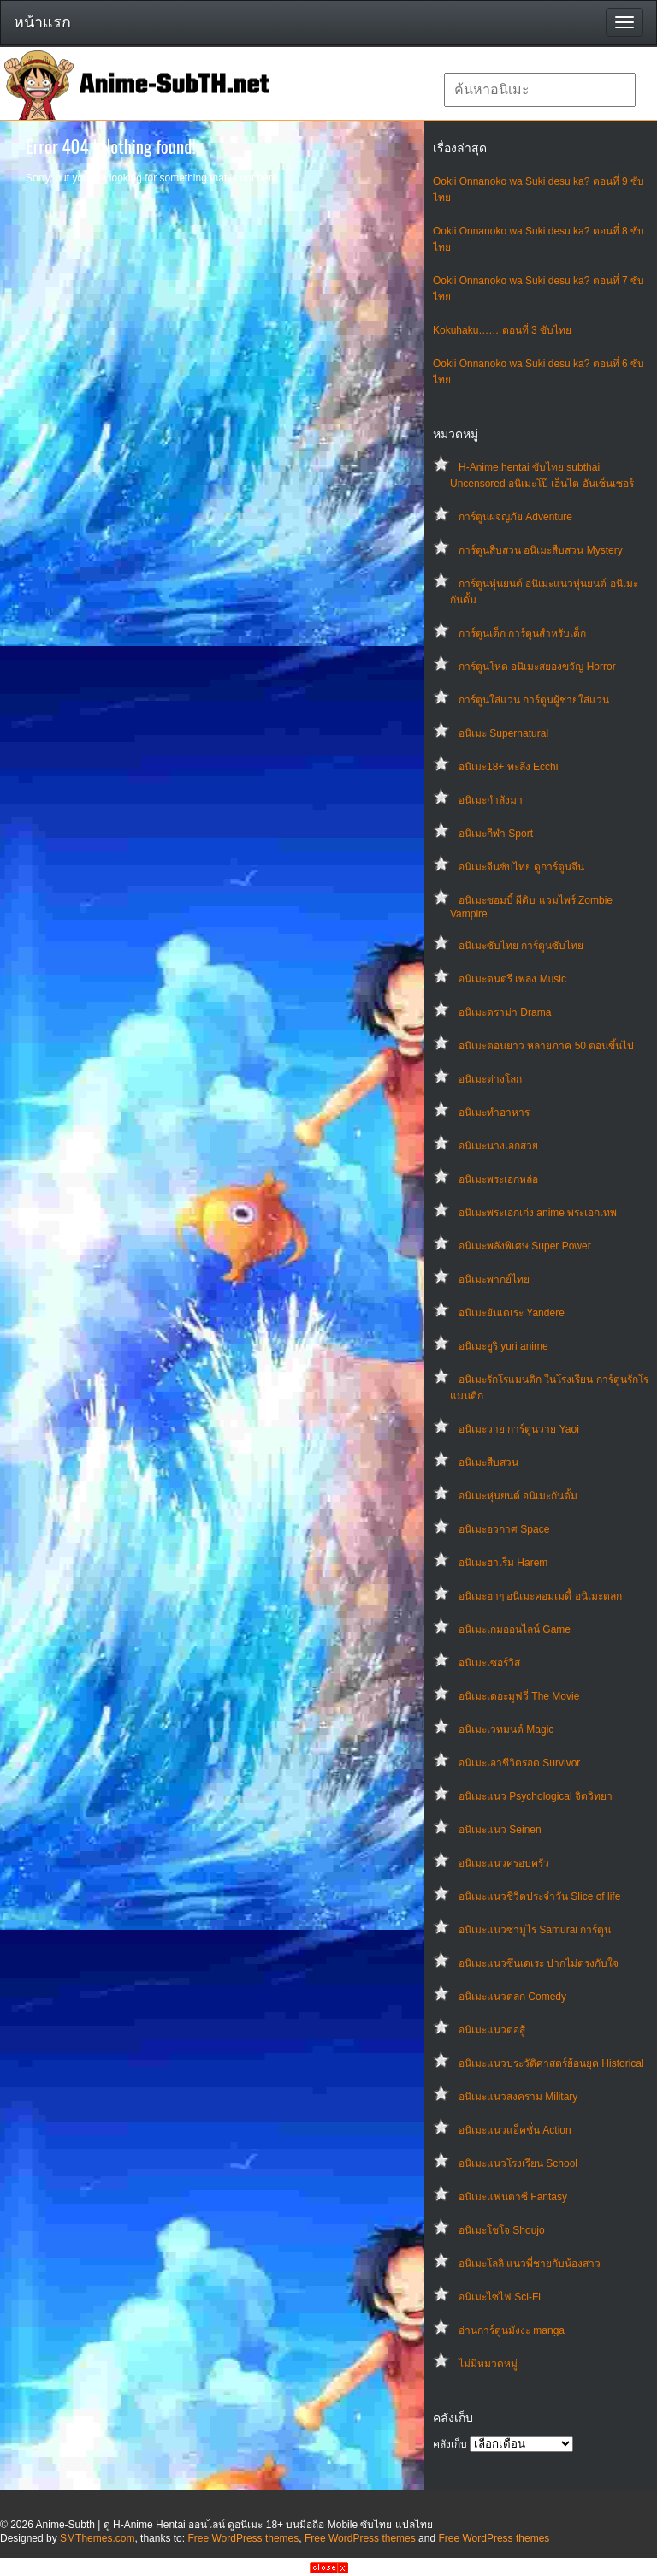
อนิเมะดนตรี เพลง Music (512, 979)
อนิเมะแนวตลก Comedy (512, 1997)
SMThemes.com (97, 2538)
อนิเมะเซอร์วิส (489, 1663)
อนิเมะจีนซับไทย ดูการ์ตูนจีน (521, 867)
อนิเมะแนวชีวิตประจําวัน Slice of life (539, 1896)
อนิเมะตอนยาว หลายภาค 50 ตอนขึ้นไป (546, 1046)
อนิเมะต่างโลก (490, 1079)
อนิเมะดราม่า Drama (505, 1012)
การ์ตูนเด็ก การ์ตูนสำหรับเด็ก (522, 633)
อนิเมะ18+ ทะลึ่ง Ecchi (508, 767)
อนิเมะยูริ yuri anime (503, 1346)
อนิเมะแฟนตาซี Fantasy (513, 2197)
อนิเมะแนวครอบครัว (504, 1863)
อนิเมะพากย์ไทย (494, 1279)
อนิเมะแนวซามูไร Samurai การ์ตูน (535, 1930)
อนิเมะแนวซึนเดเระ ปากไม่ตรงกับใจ (539, 1963)
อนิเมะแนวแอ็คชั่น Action (515, 2130)
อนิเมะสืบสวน (488, 1463)
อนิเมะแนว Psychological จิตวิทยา (536, 1796)
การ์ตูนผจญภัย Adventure (515, 517)
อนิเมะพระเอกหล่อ (498, 1179)
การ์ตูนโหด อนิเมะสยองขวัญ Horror (537, 667)
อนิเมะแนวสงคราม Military (518, 2097)
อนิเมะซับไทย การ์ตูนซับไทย (521, 946)
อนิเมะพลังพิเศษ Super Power (525, 1246)
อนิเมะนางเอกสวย (498, 1146)
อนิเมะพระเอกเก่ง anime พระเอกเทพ (538, 1213)
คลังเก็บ (450, 2444)
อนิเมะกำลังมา (491, 800)
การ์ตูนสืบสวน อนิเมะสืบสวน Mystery (541, 550)
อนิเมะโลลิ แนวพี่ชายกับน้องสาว (530, 2264)
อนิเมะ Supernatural (503, 733)
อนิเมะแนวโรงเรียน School (518, 2163)
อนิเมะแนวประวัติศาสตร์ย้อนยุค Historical (551, 2063)
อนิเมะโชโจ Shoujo (502, 2230)
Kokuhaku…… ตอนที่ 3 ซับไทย (502, 330)
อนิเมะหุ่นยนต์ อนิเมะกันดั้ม (518, 1496)
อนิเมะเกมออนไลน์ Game (515, 1629)
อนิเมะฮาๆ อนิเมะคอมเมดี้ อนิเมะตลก (540, 1596)
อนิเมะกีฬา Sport (496, 834)
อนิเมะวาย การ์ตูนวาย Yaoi (519, 1429)
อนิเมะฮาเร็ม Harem (503, 1563)
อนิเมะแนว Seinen (500, 1830)
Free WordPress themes (243, 2538)
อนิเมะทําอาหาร (494, 1113)
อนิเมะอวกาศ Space (504, 1529)
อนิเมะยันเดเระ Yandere (512, 1313)
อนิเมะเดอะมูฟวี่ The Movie (519, 1696)
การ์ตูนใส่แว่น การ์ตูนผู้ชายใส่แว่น (534, 700)
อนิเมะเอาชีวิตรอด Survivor (519, 1763)
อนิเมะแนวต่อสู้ (492, 2030)
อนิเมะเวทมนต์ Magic (506, 1730)
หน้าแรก (42, 22)
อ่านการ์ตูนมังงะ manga (512, 2330)
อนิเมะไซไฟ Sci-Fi (500, 2297)
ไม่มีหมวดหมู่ (488, 2364)
